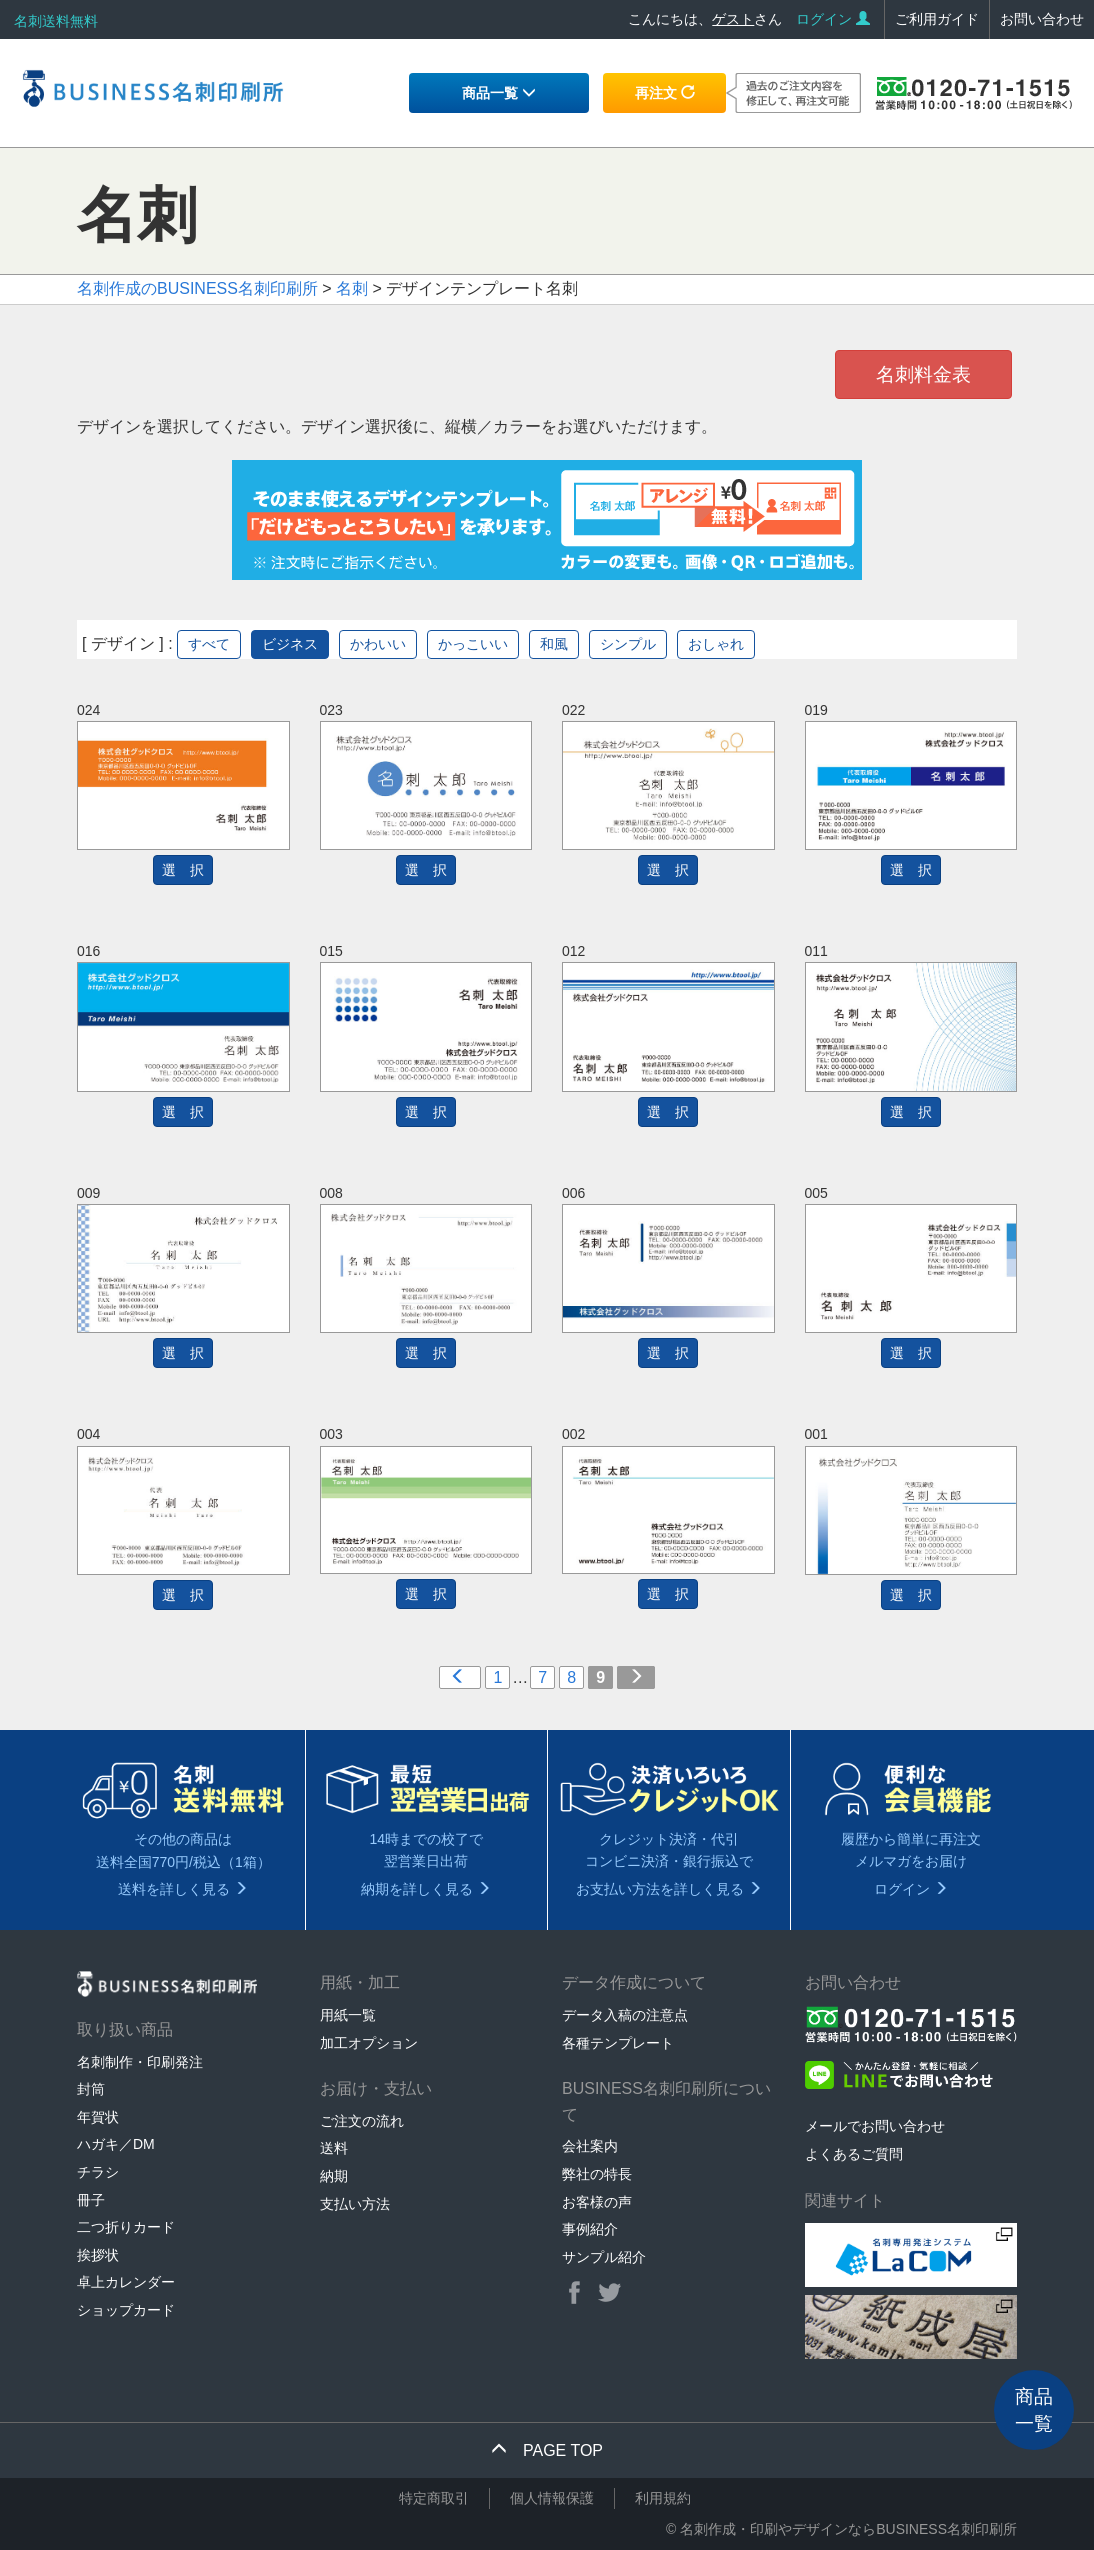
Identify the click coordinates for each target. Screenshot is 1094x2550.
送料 (334, 2148)
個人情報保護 (552, 2498)
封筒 (91, 2089)
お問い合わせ (1042, 19)
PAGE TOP (547, 2450)
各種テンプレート (618, 2043)
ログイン (833, 19)
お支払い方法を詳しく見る (669, 1889)
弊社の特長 (597, 2174)
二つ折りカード (126, 2227)
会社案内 (590, 2146)
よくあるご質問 (854, 2154)
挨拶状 (98, 2255)
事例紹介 (590, 2229)
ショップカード (126, 2310)
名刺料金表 (923, 374)
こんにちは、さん (705, 19)
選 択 (183, 870)
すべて (209, 644)
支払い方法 (355, 2204)
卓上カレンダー (126, 2282)
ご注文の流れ (362, 2121)
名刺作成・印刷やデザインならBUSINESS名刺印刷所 (848, 2529)
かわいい (378, 644)
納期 (334, 2176)
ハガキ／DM (116, 2144)
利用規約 (663, 2498)
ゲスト (733, 19)
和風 (554, 644)
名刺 (352, 288)
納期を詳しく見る (426, 1889)
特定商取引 (434, 2498)
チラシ (98, 2172)
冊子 (91, 2200)
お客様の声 (597, 2202)
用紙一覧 (348, 2015)
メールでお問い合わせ (875, 2126)
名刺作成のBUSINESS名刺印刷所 (197, 288)
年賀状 (98, 2117)
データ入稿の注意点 (625, 2015)
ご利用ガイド (937, 19)
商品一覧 (499, 93)
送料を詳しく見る (183, 1889)
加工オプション (369, 2043)
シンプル (628, 644)
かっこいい (473, 644)
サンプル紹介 (604, 2257)
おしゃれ (716, 644)
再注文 (665, 93)
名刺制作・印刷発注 (140, 2062)
